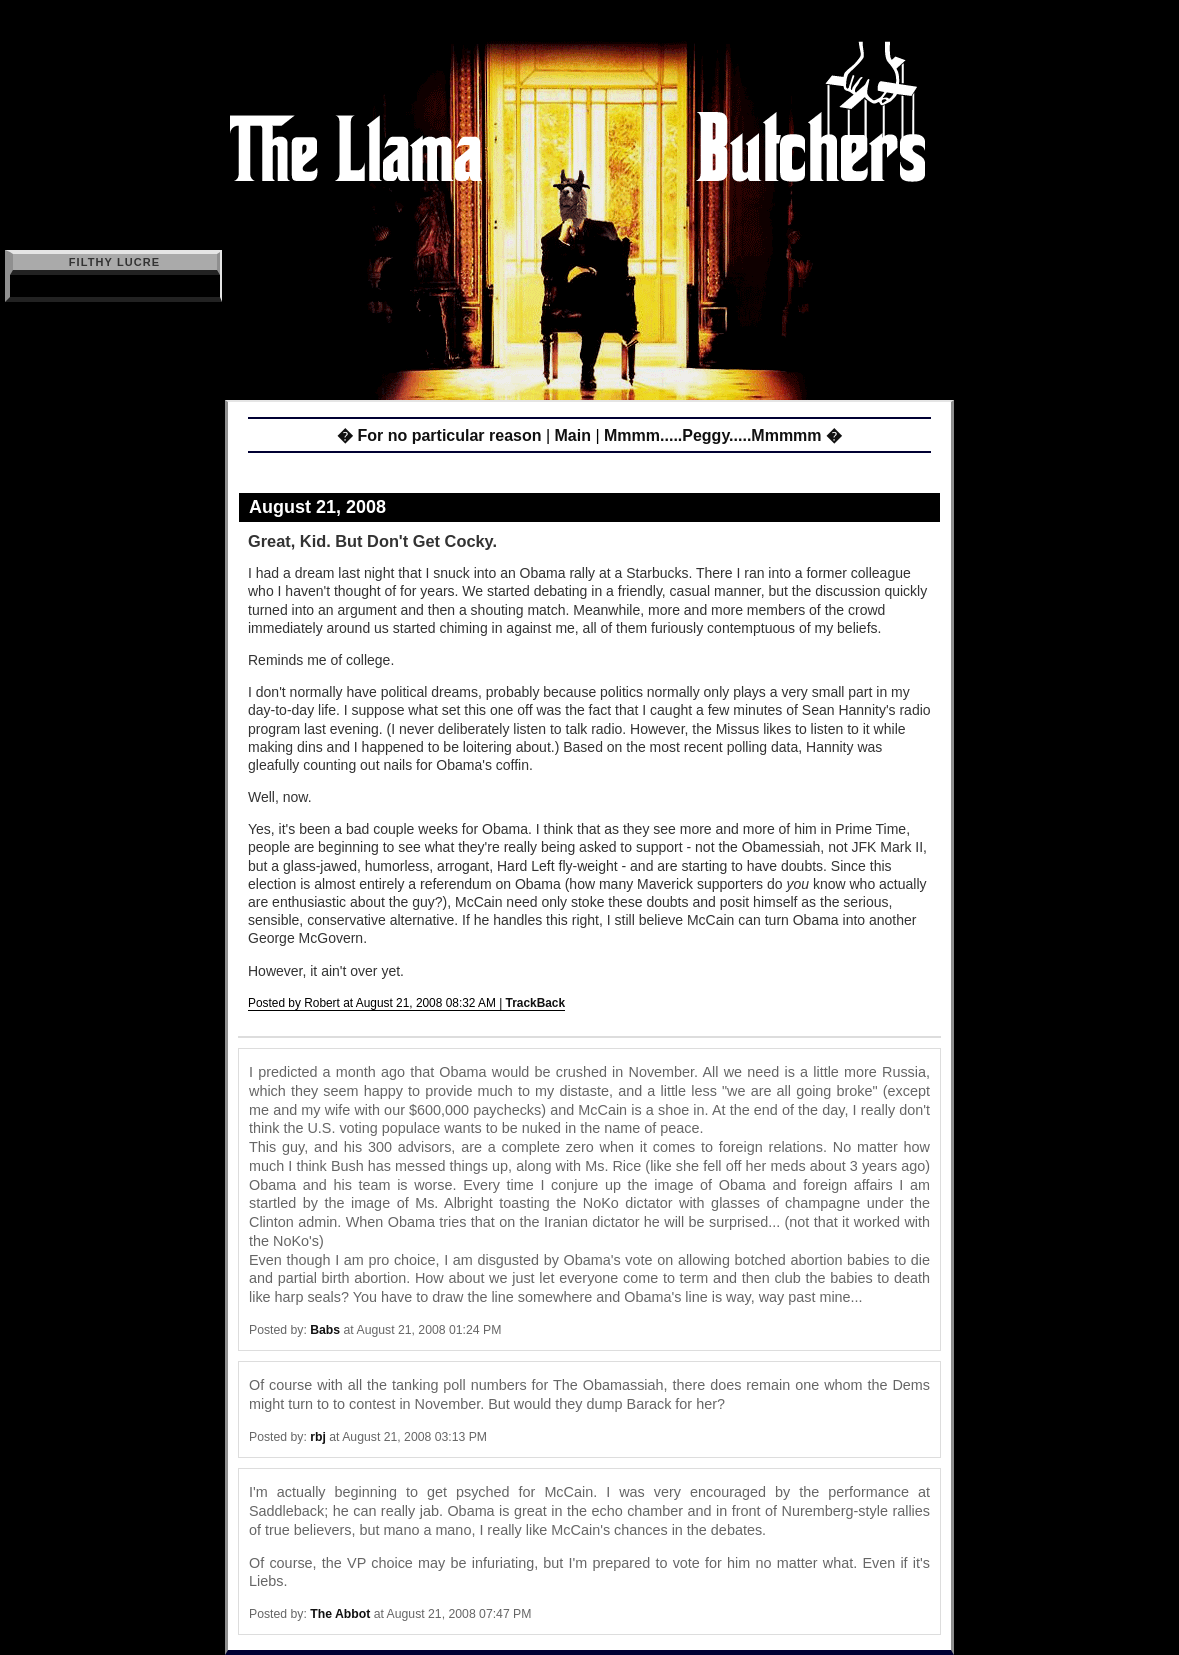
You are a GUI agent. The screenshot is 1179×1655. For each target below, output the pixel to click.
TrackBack (536, 1003)
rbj (318, 1437)
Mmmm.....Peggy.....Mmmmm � (723, 435)
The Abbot (340, 1614)
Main (573, 435)
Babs (325, 1330)
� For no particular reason (439, 435)
